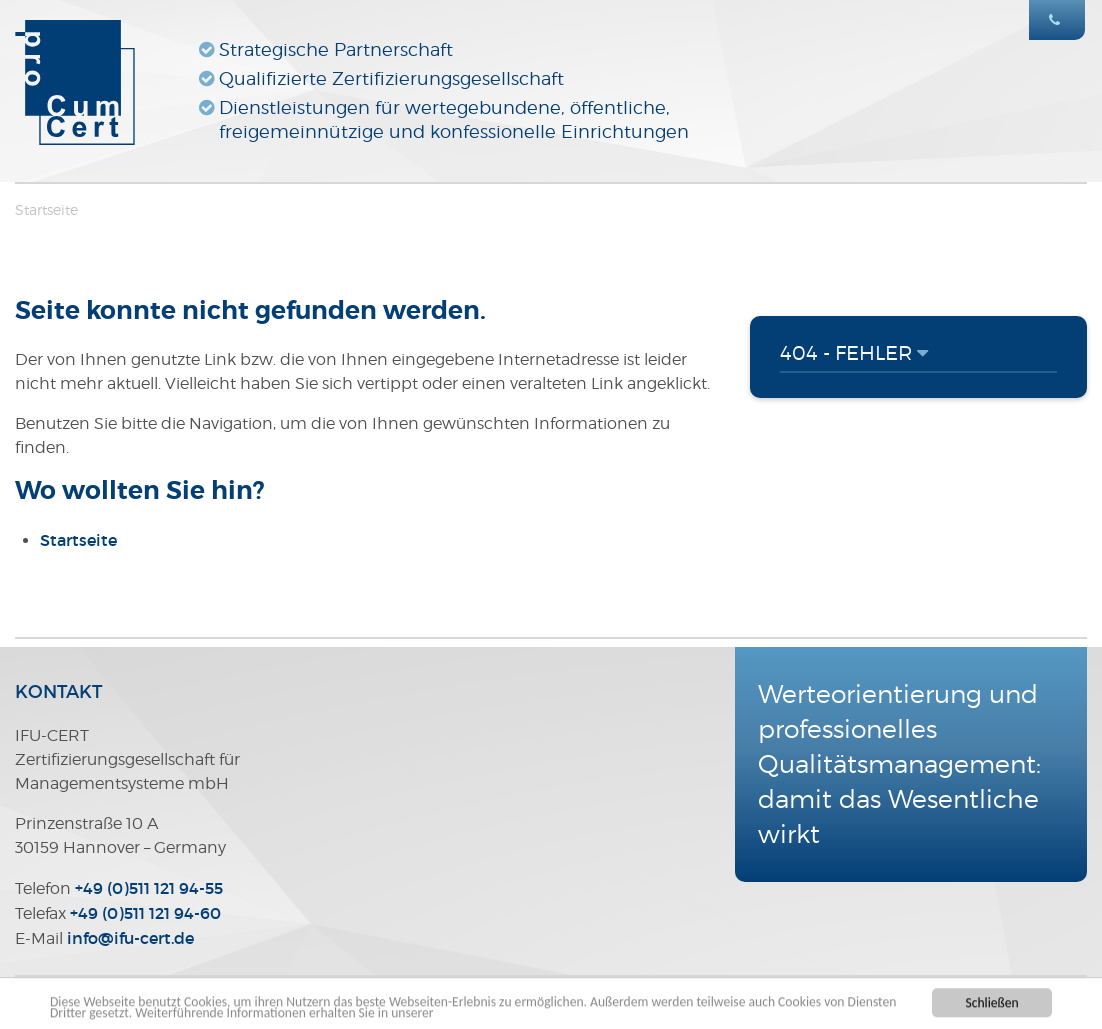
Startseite (46, 209)
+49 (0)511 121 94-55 (149, 888)
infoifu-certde (130, 938)
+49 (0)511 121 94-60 (145, 913)
